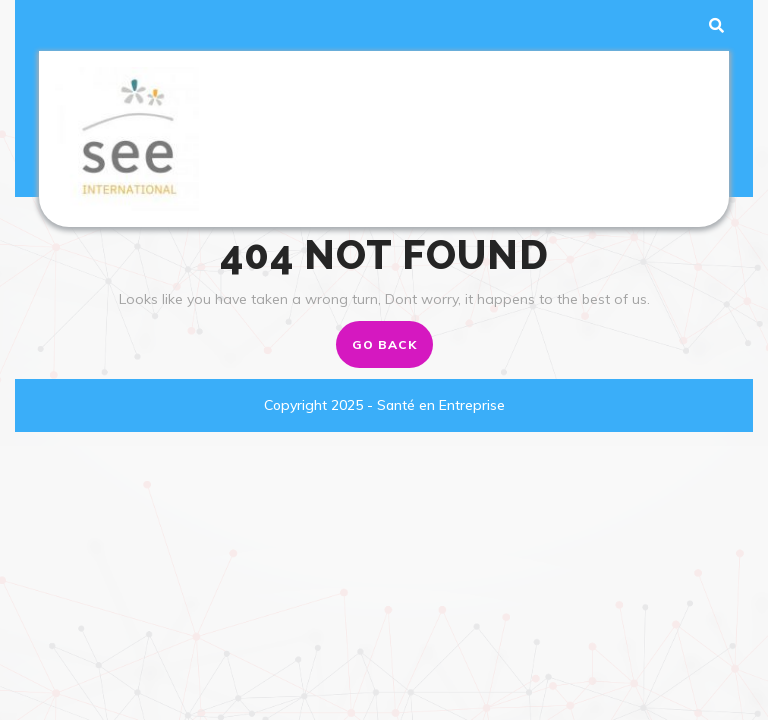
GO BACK (392, 350)
